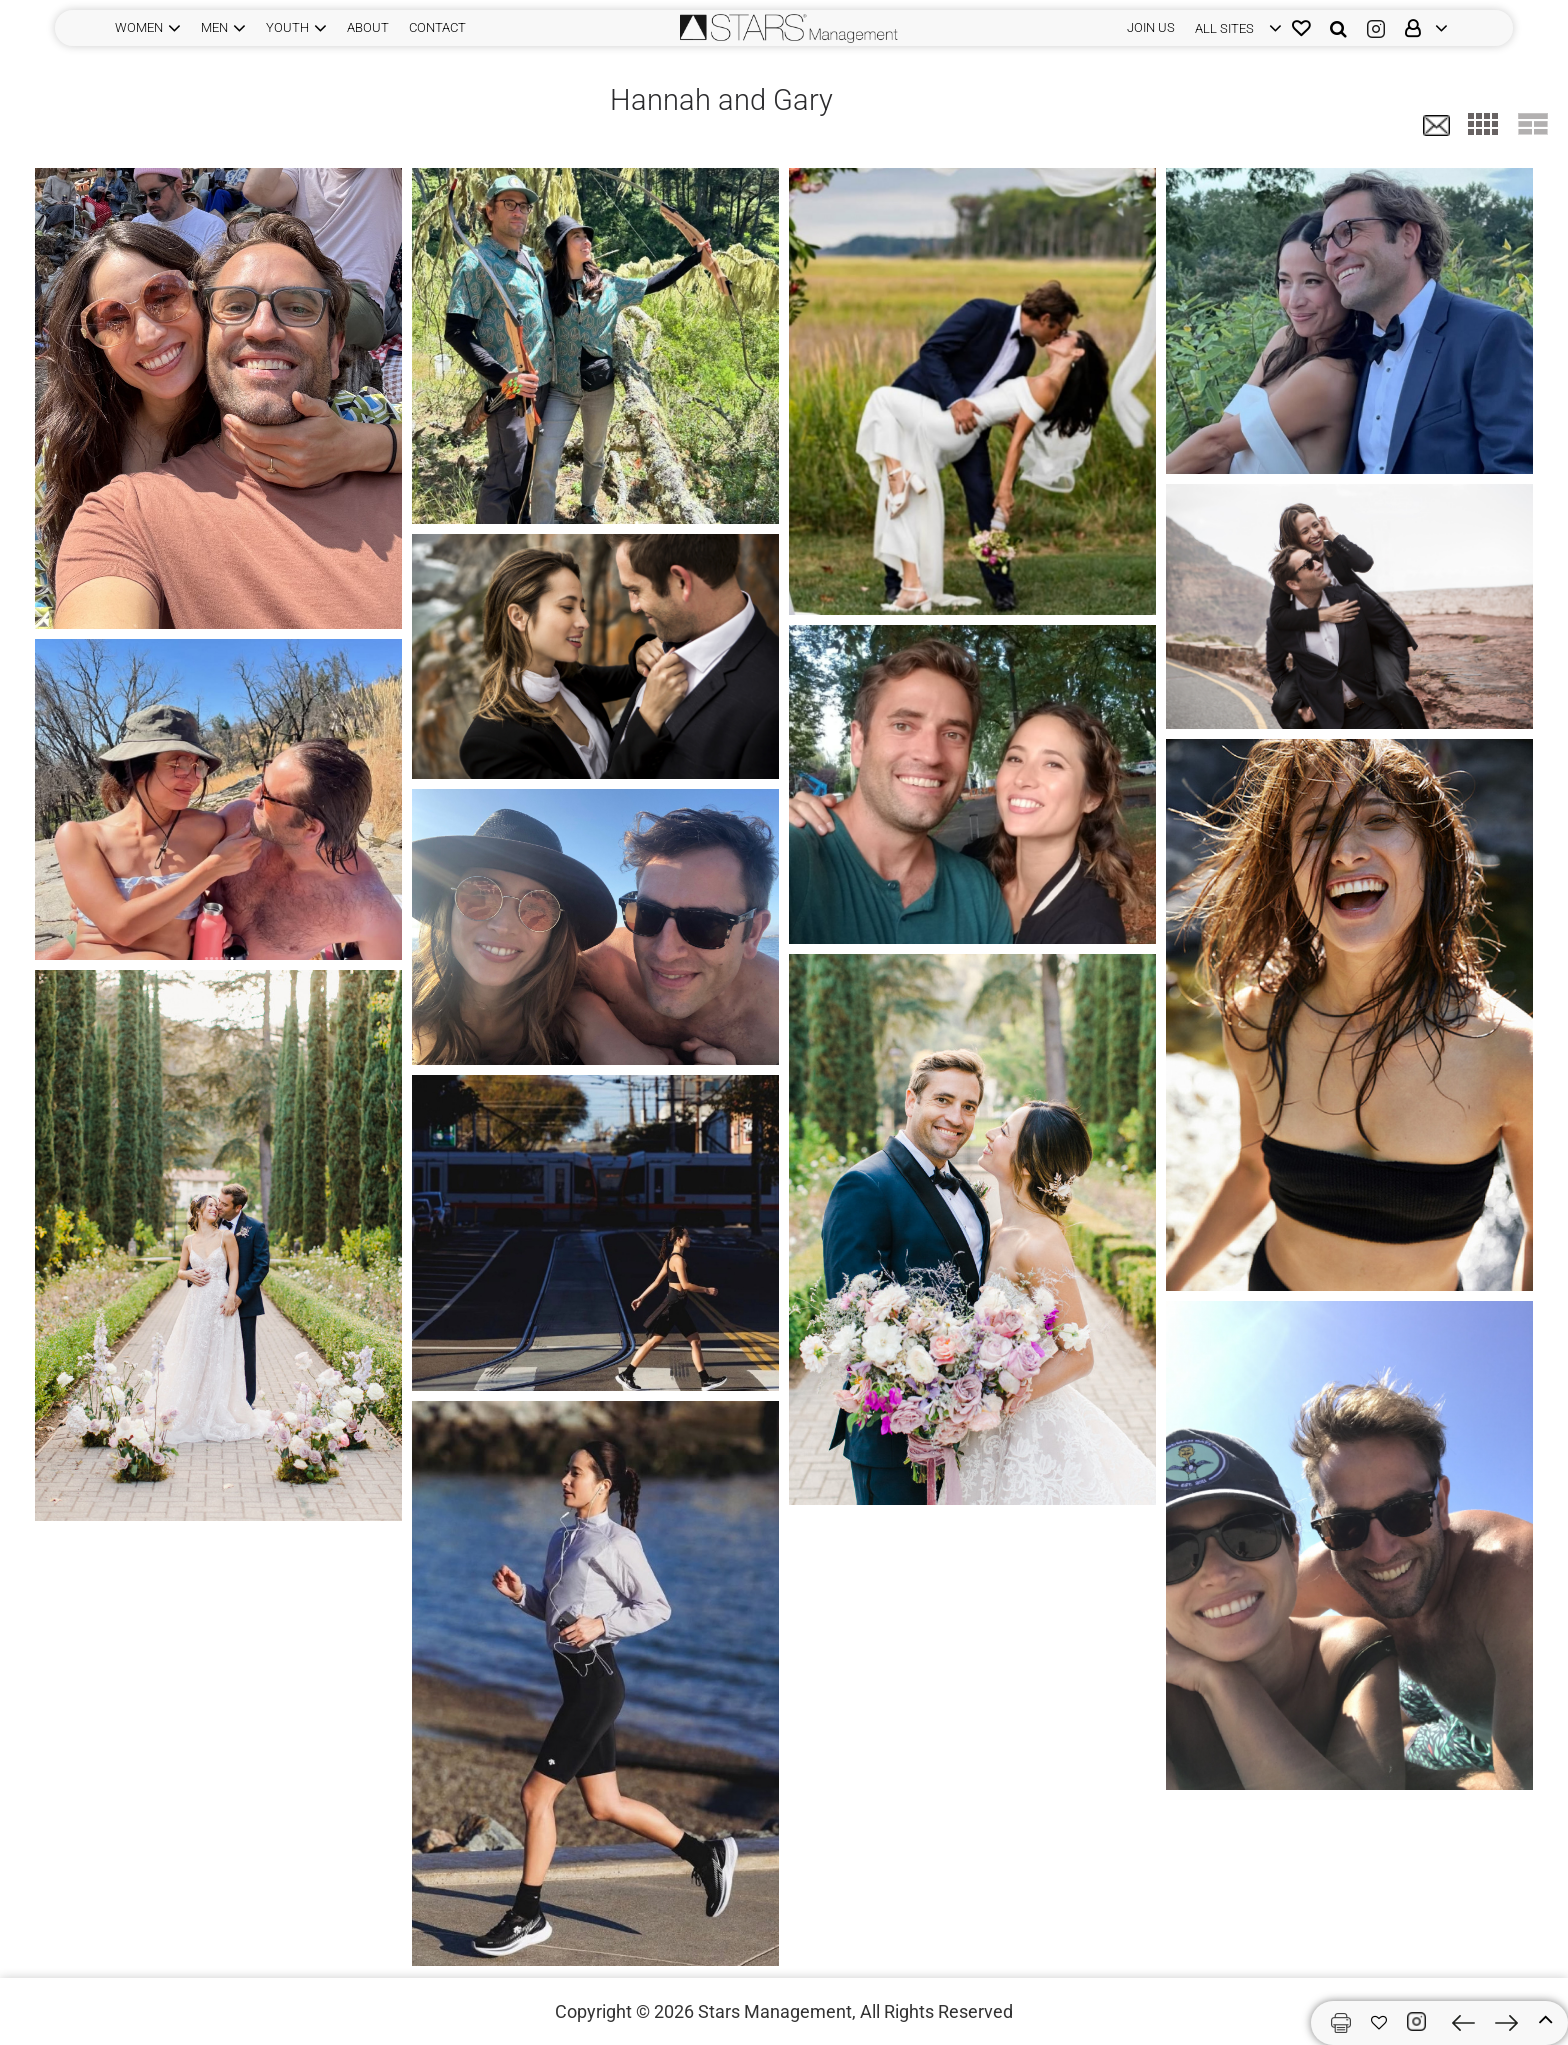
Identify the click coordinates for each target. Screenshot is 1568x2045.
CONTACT (437, 27)
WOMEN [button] (139, 27)
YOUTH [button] (287, 27)
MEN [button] (214, 27)
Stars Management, (777, 2011)
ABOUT (368, 27)
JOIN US (1151, 27)
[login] (1233, 28)
